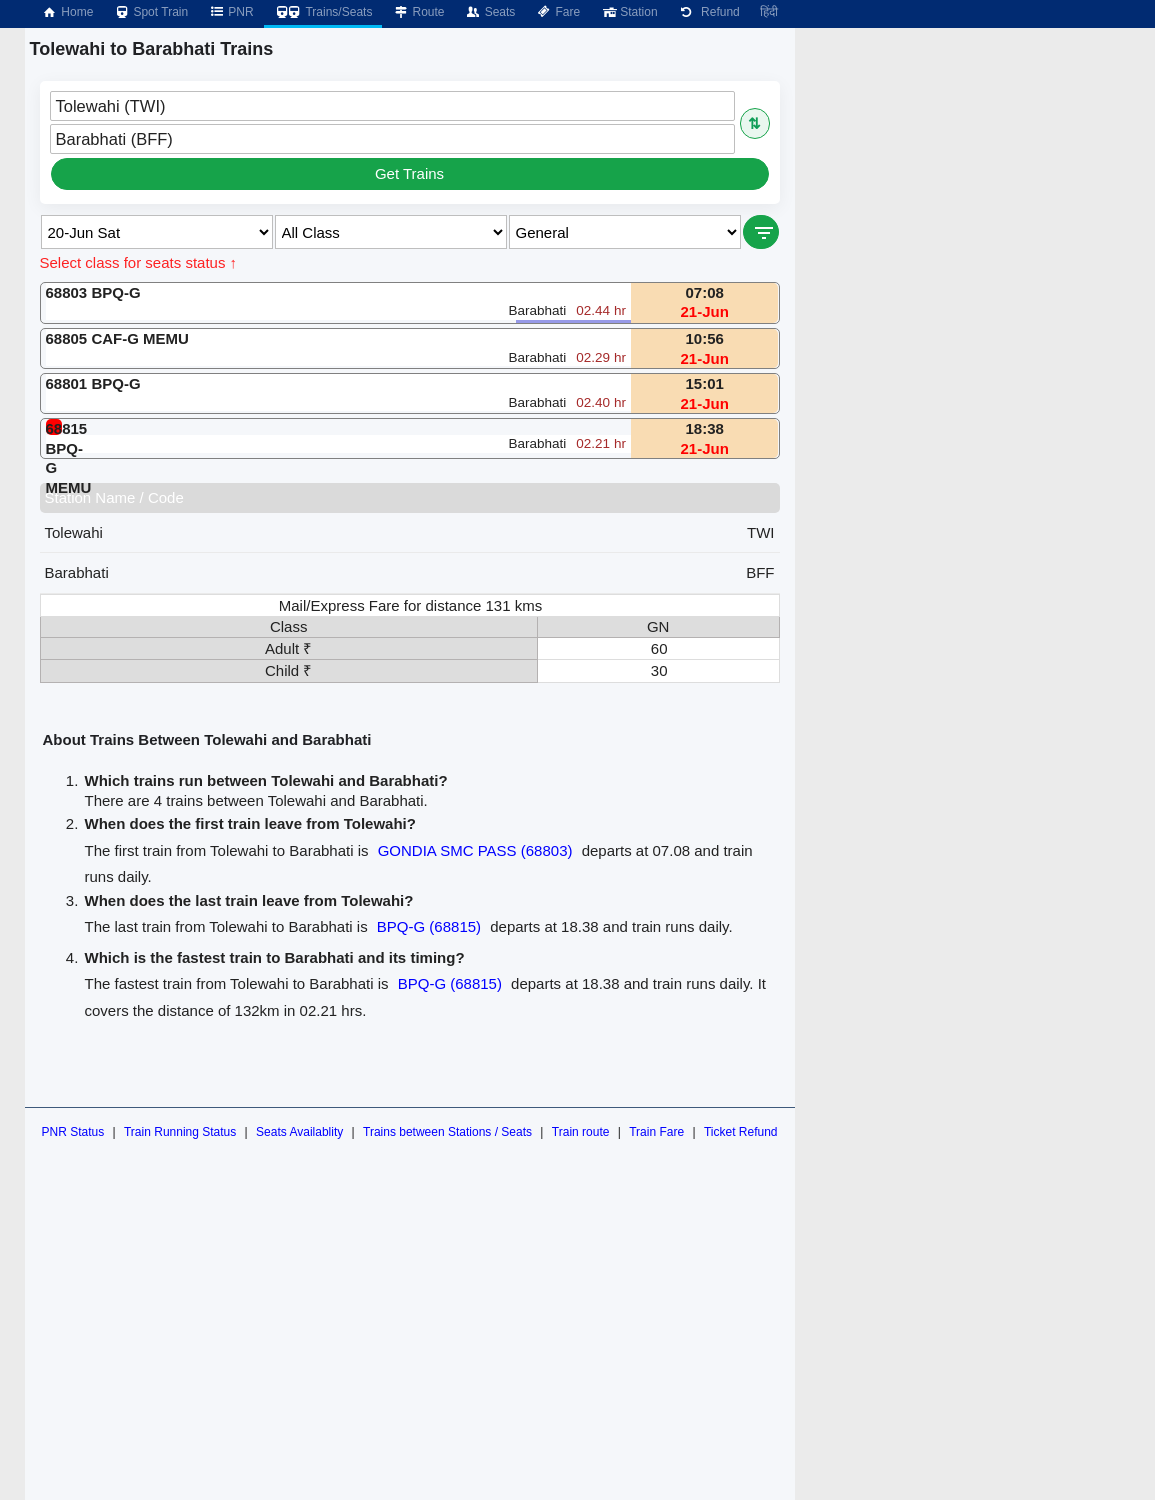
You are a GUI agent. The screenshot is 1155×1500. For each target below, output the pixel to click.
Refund (709, 12)
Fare (557, 12)
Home (67, 12)
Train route (581, 1132)
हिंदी (769, 12)
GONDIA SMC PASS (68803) (475, 850)
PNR (230, 12)
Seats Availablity (299, 1132)
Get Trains (409, 173)
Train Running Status (180, 1132)
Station (628, 12)
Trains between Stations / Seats (447, 1132)
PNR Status (72, 1132)
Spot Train (150, 12)
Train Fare (656, 1132)
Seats (490, 12)
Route (418, 12)
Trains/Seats (323, 12)
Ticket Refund (741, 1132)
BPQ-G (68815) (429, 926)
